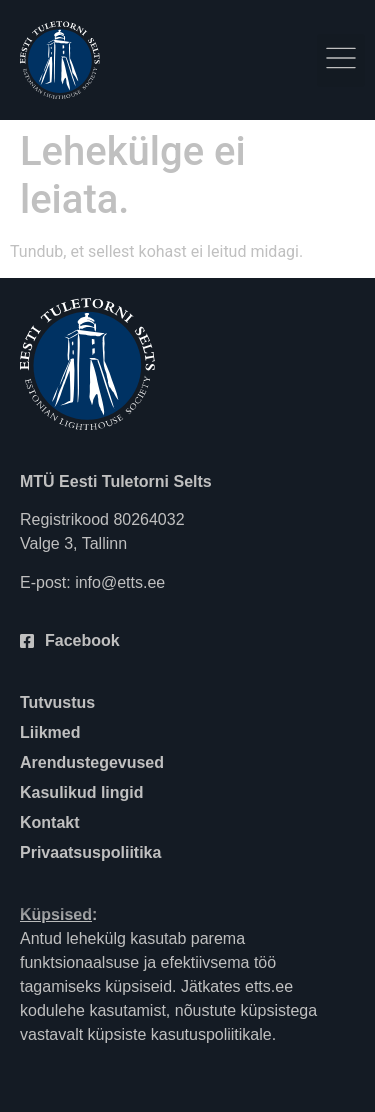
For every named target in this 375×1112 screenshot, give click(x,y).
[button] (341, 60)
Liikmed (50, 732)
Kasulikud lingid (82, 792)
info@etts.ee (120, 582)
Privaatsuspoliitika (90, 852)
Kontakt (50, 822)
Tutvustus (57, 702)
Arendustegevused (92, 762)
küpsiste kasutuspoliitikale (180, 1034)
